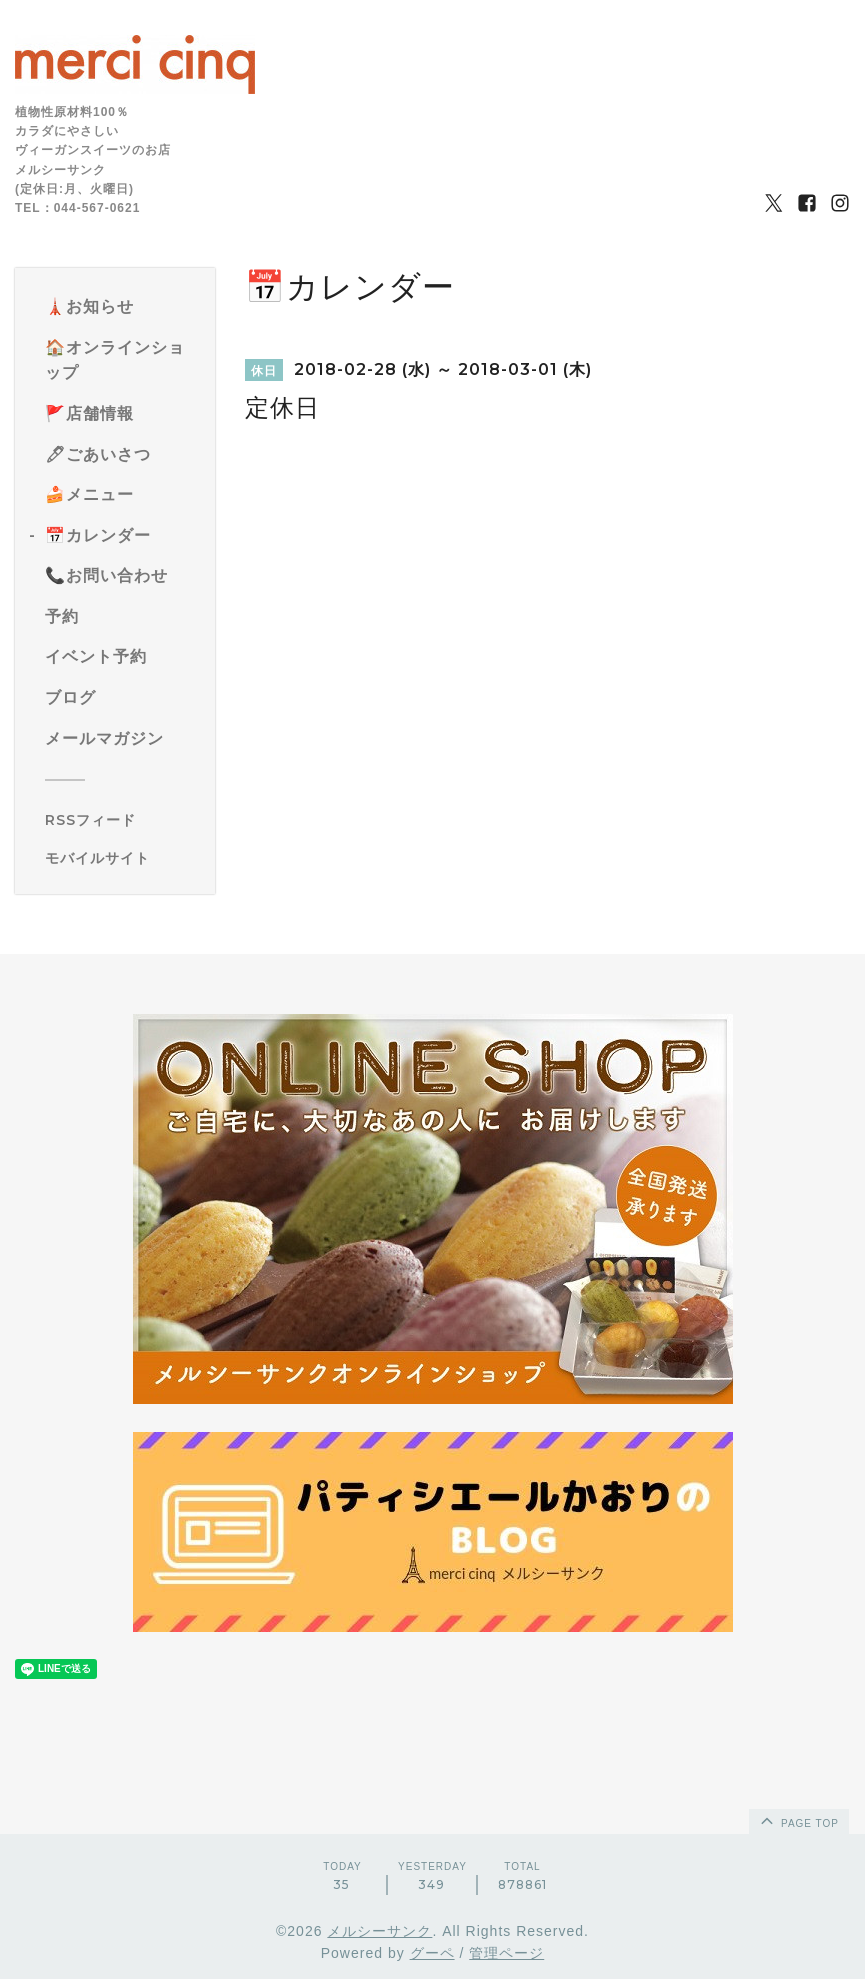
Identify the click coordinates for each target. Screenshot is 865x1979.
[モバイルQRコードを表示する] (122, 858)
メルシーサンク (379, 1931)
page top (798, 1820)
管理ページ (506, 1953)
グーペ (432, 1953)
